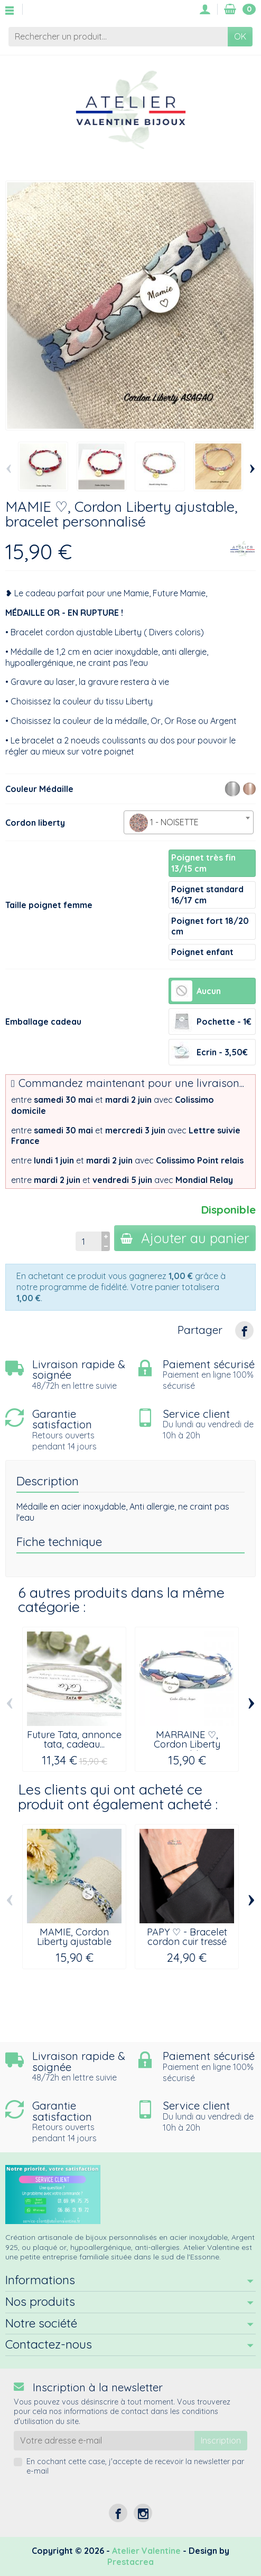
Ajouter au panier (184, 1237)
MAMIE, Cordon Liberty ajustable (74, 1937)
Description (47, 1481)
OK (240, 36)
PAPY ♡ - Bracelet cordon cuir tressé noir (187, 1942)
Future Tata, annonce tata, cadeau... (74, 1739)
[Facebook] (118, 2513)
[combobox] (189, 822)
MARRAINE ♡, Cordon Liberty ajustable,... (187, 1744)
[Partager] (244, 1330)
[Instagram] (143, 2513)
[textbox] (188, 823)
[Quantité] (88, 1241)
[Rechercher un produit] (118, 36)
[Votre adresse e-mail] (104, 2440)
